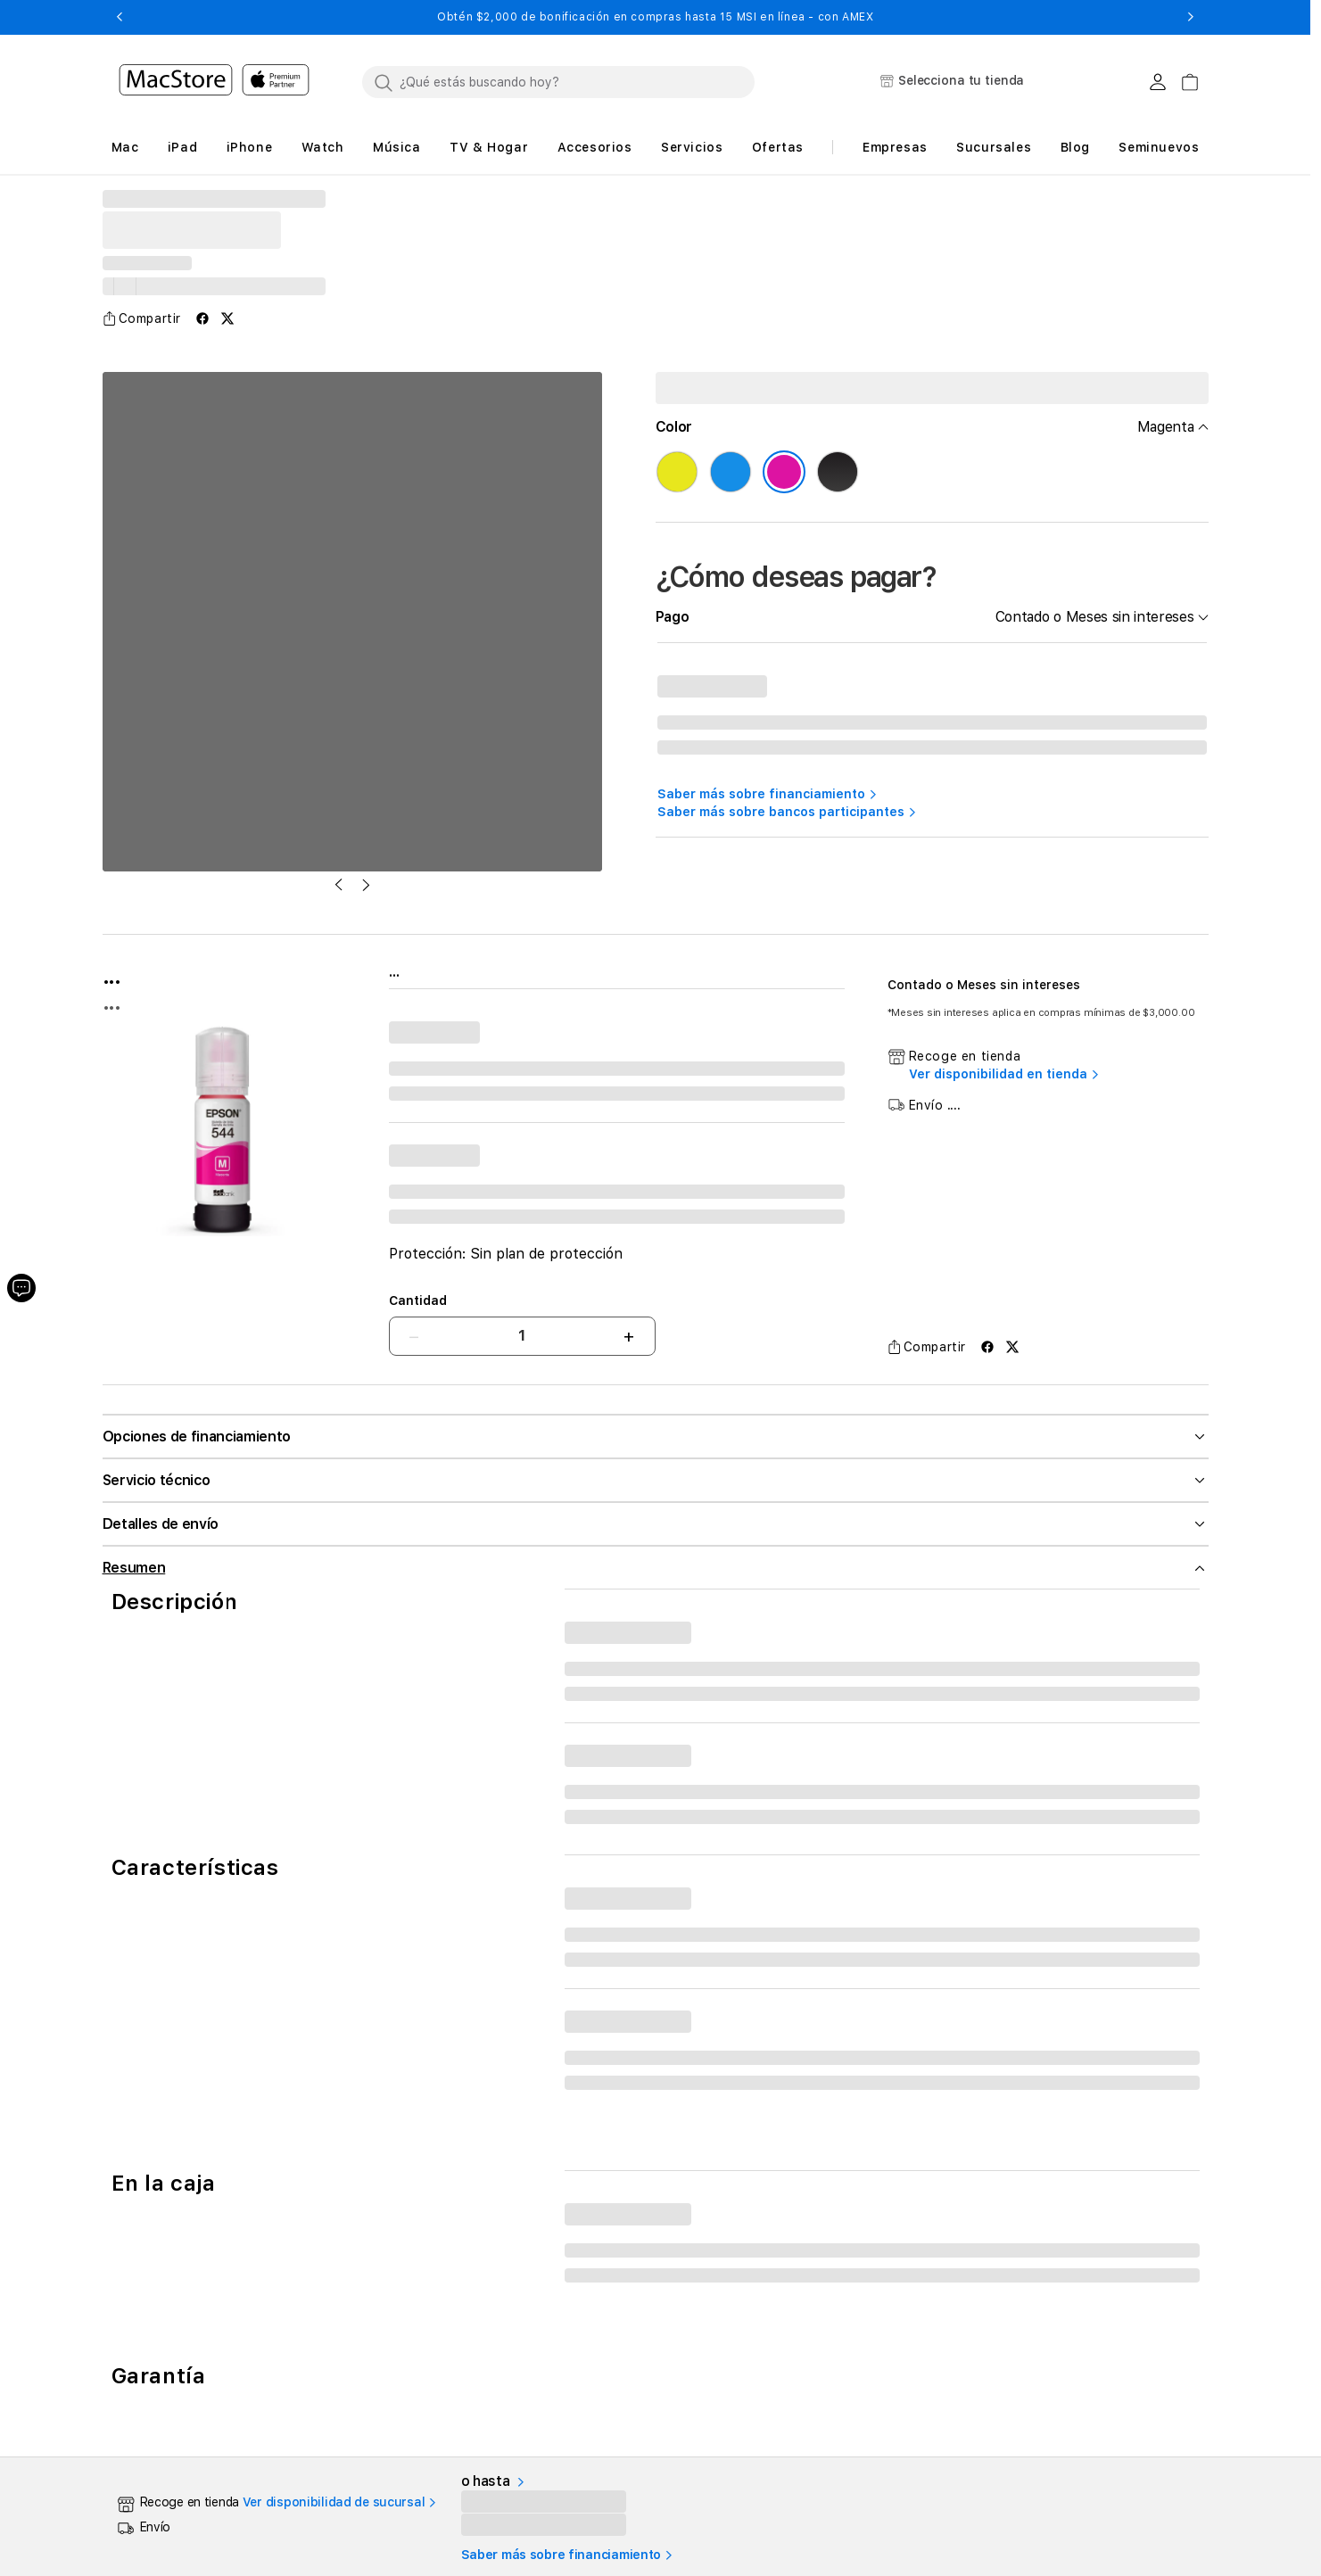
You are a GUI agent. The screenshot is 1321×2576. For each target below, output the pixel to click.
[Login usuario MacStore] (1158, 82)
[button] (119, 17)
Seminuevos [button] (1159, 147)
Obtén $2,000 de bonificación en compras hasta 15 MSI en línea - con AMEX (655, 17)
